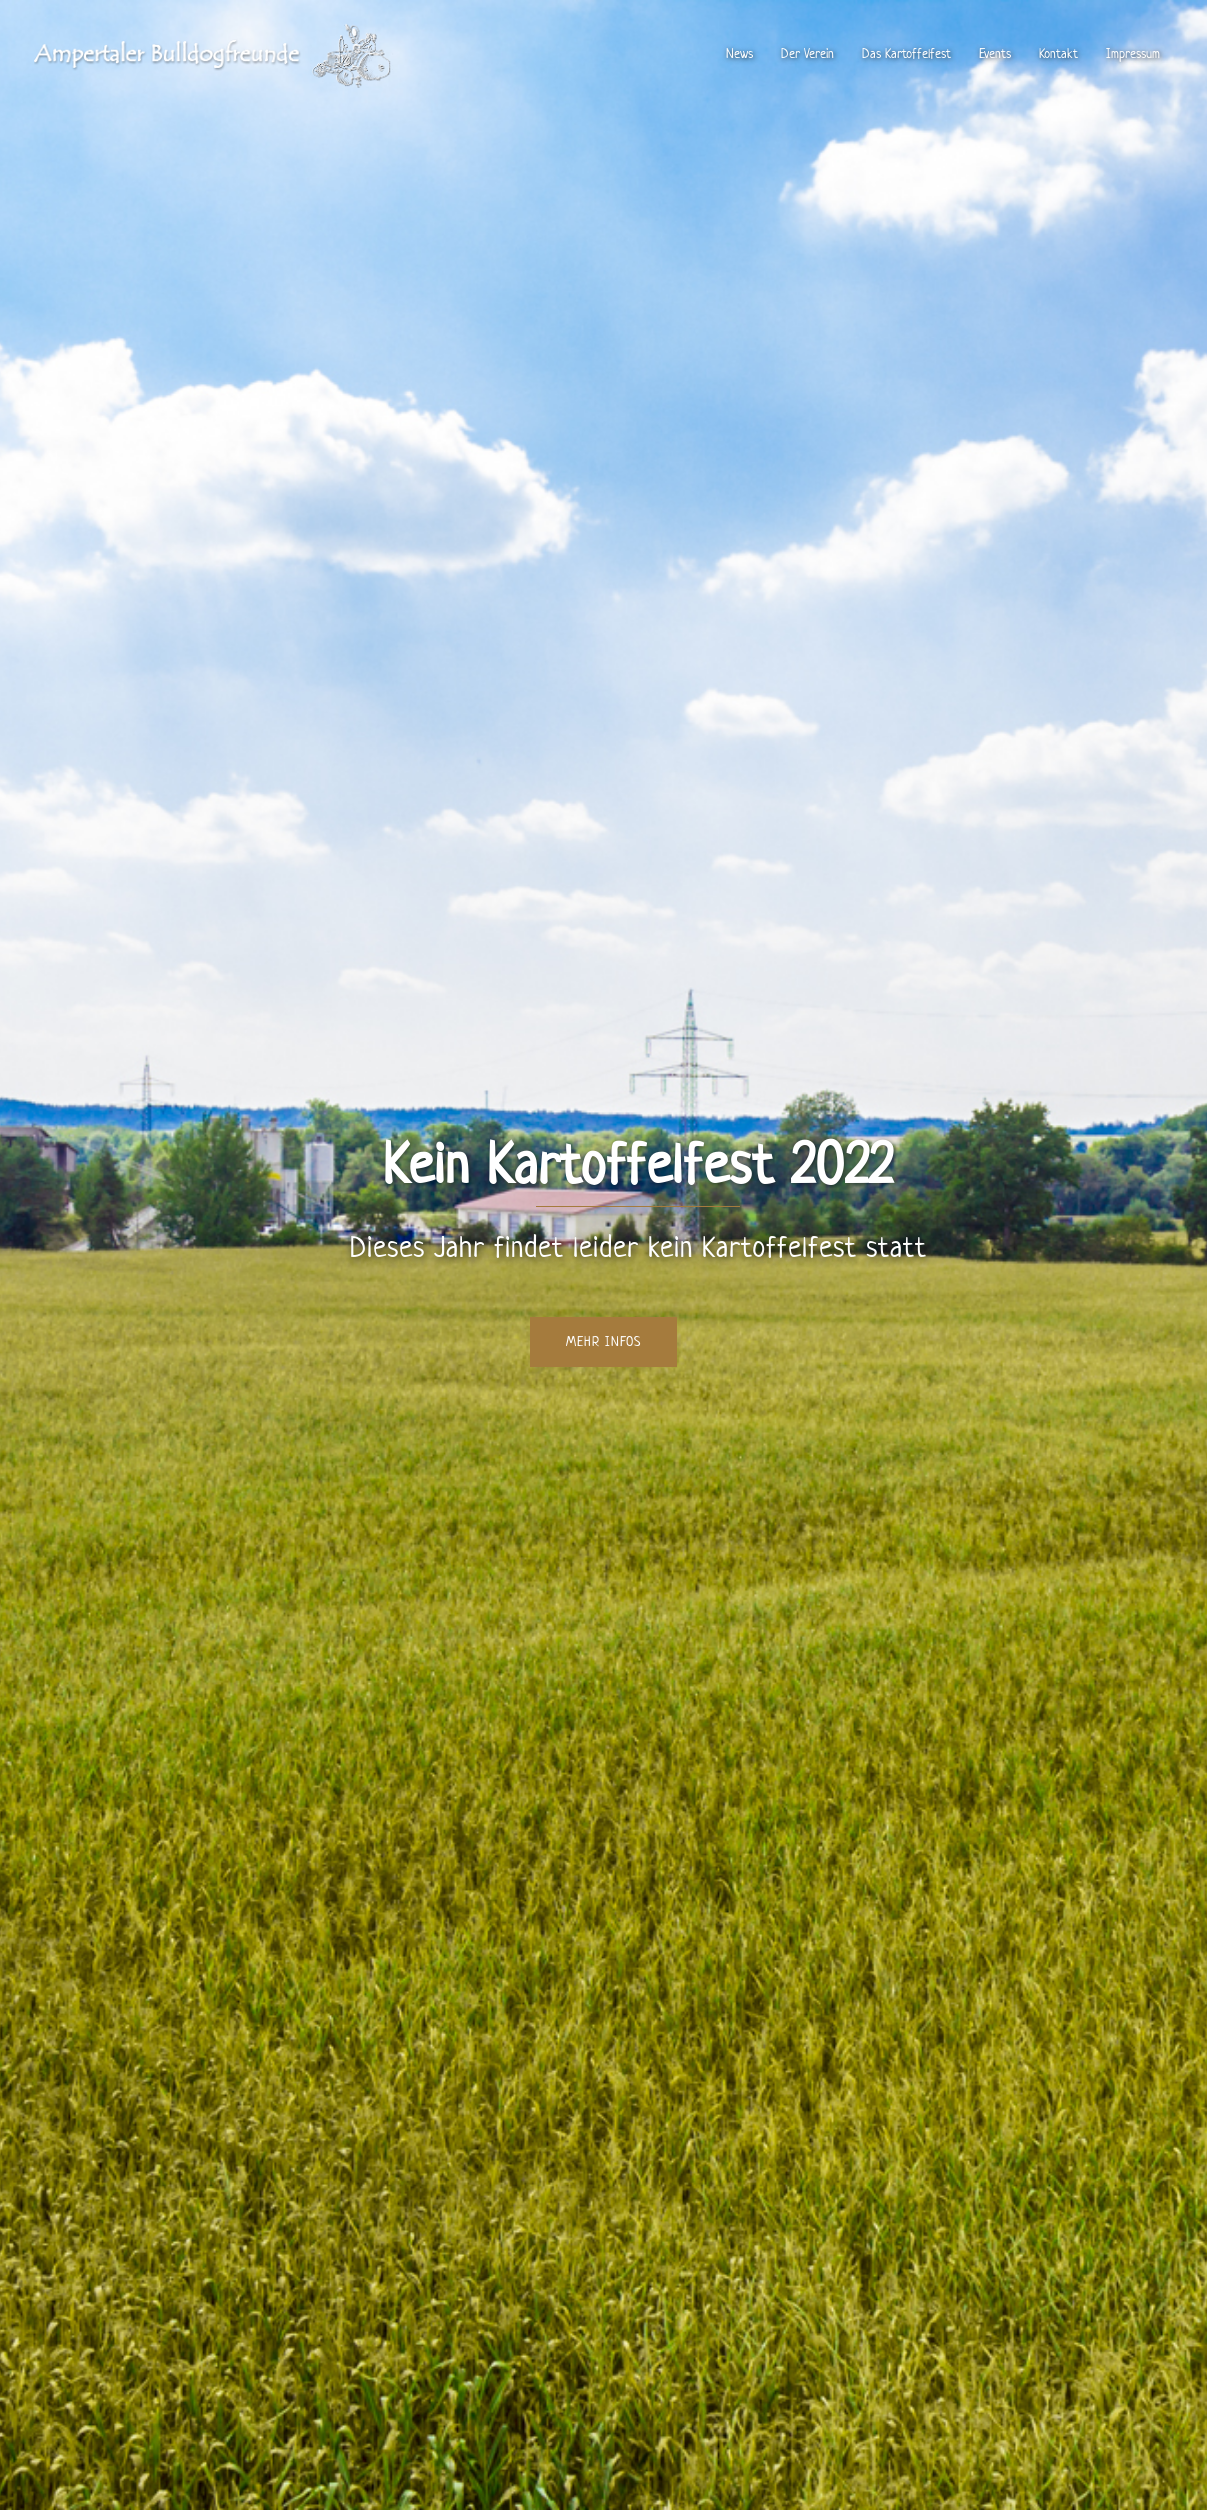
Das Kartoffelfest (906, 53)
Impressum (1133, 53)
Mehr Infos (603, 1341)
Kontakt (1058, 53)
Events (995, 53)
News (739, 53)
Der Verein (807, 53)
